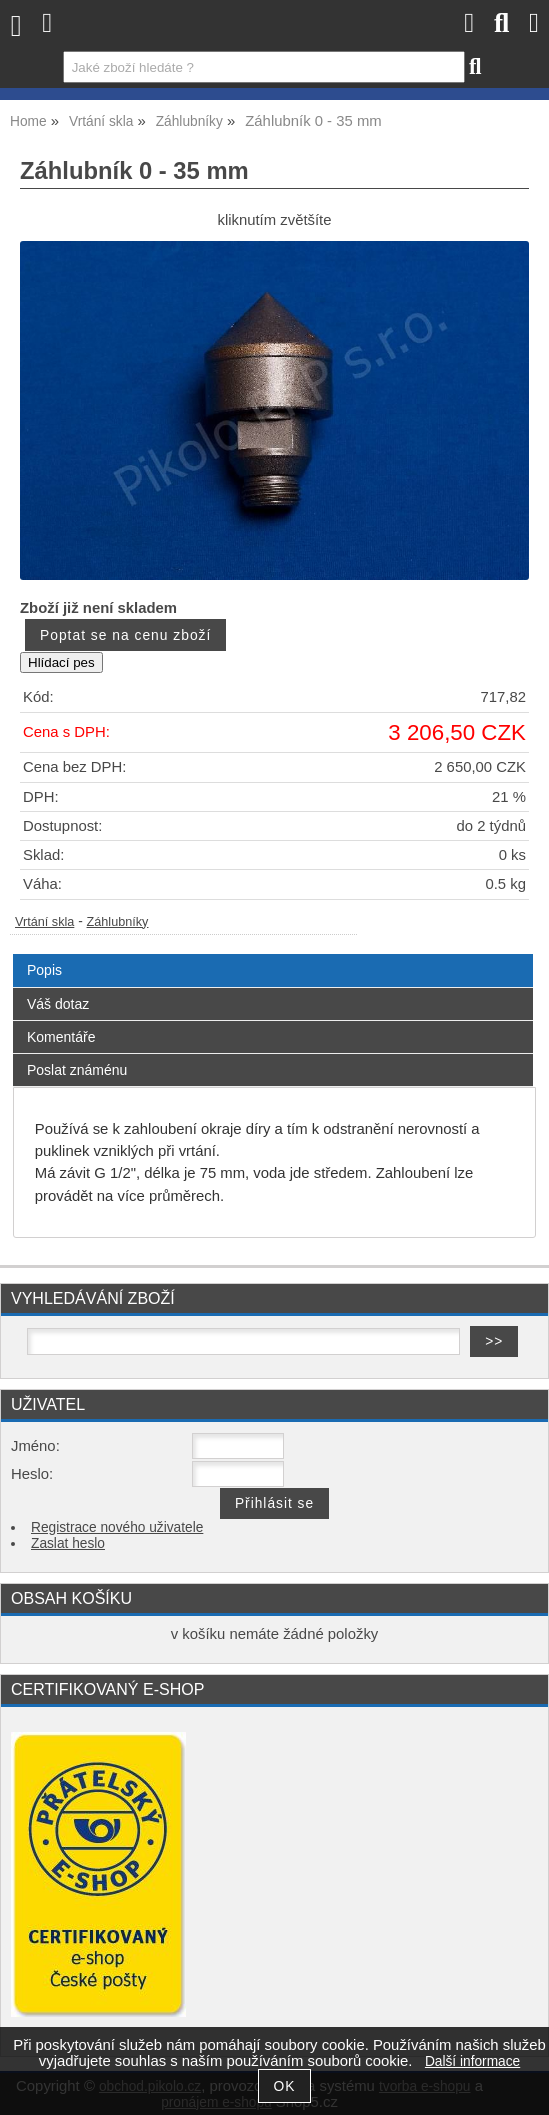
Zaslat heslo (68, 1543)
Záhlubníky (118, 922)
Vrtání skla (44, 922)
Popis (44, 970)
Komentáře (61, 1037)
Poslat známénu (77, 1070)
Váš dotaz (58, 1004)
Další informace (472, 2061)
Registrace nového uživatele (117, 1527)
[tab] (273, 954)
